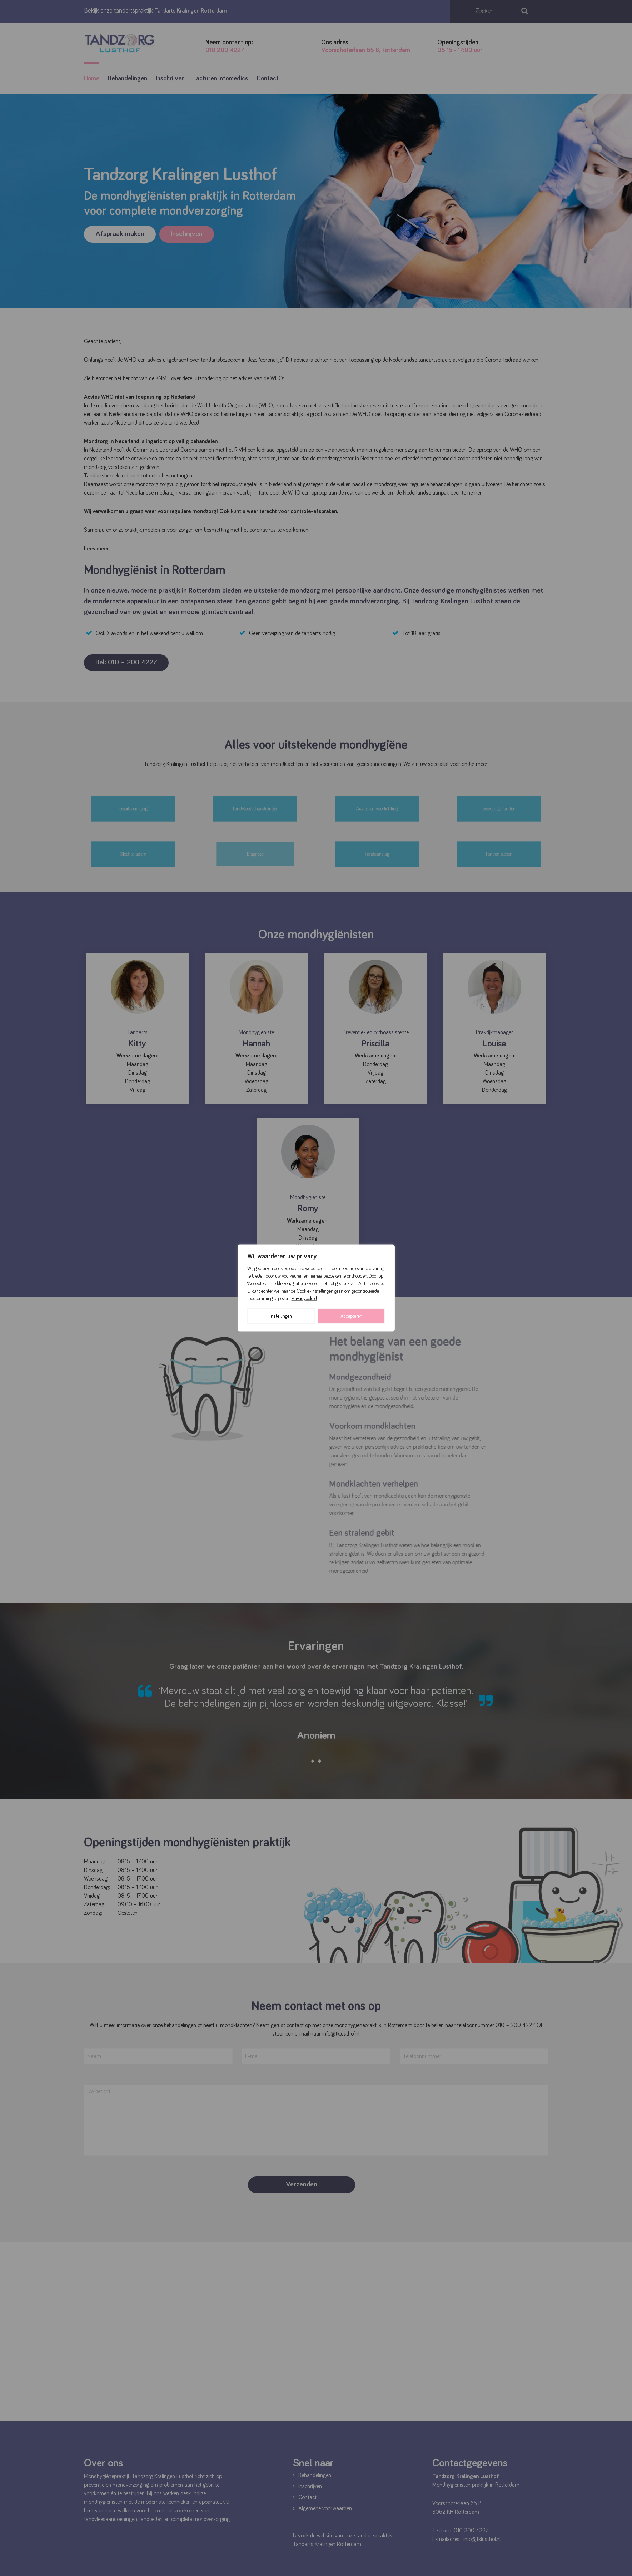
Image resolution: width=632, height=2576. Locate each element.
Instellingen (281, 1316)
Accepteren (351, 1316)
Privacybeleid (304, 1298)
